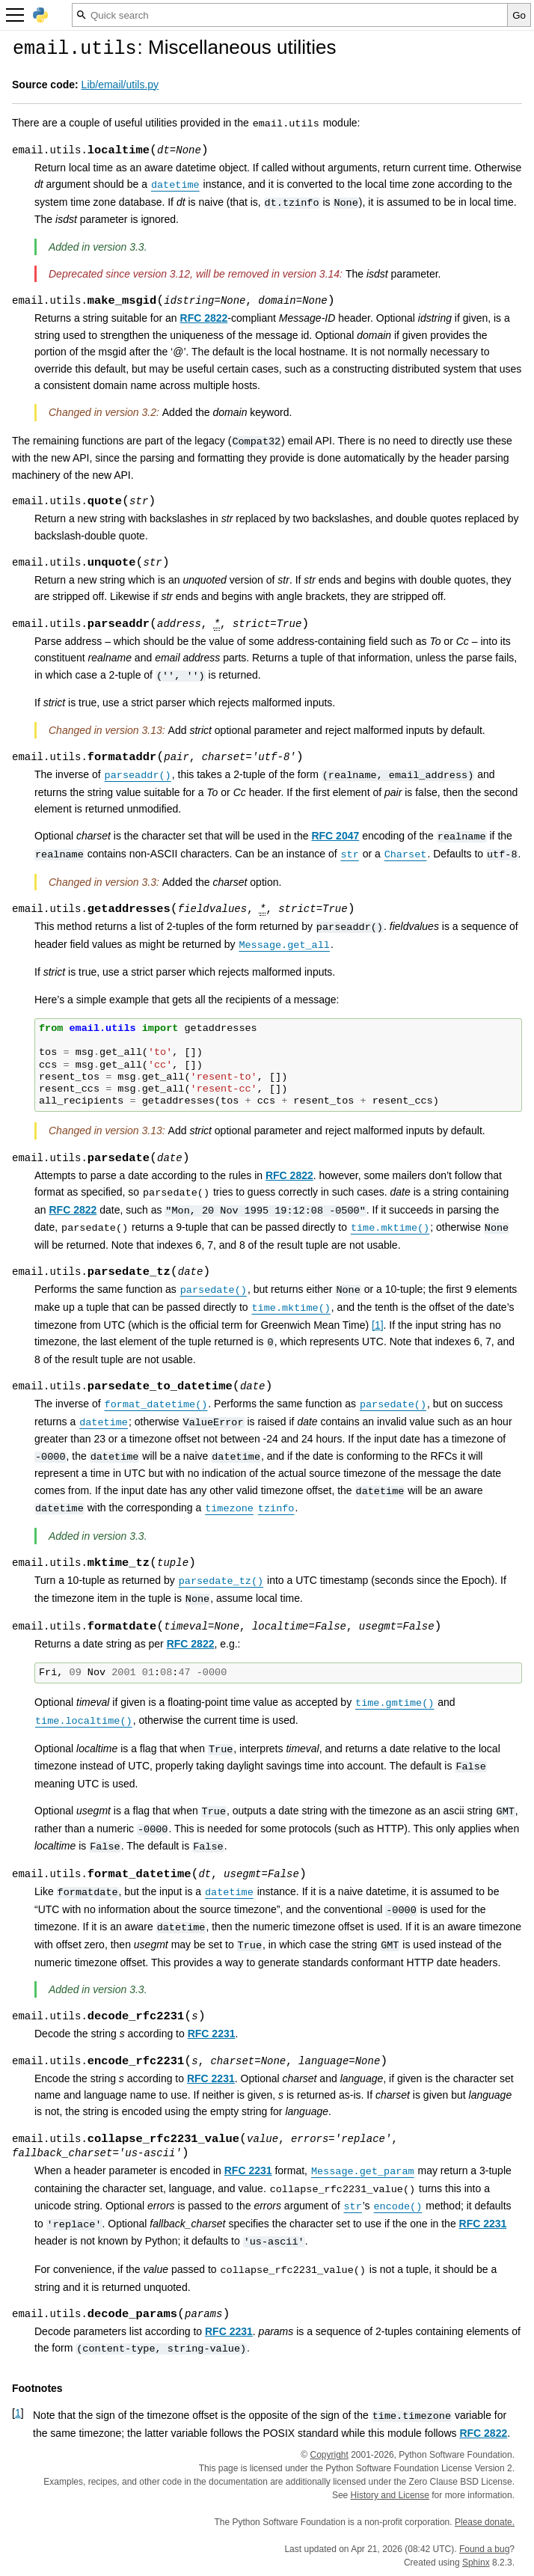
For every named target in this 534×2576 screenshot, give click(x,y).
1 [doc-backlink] (18, 2413)
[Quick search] (290, 15)
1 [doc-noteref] (378, 1325)
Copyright (329, 2455)
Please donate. (485, 2522)
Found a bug (484, 2549)
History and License (390, 2495)
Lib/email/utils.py (120, 85)
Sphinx (476, 2562)
